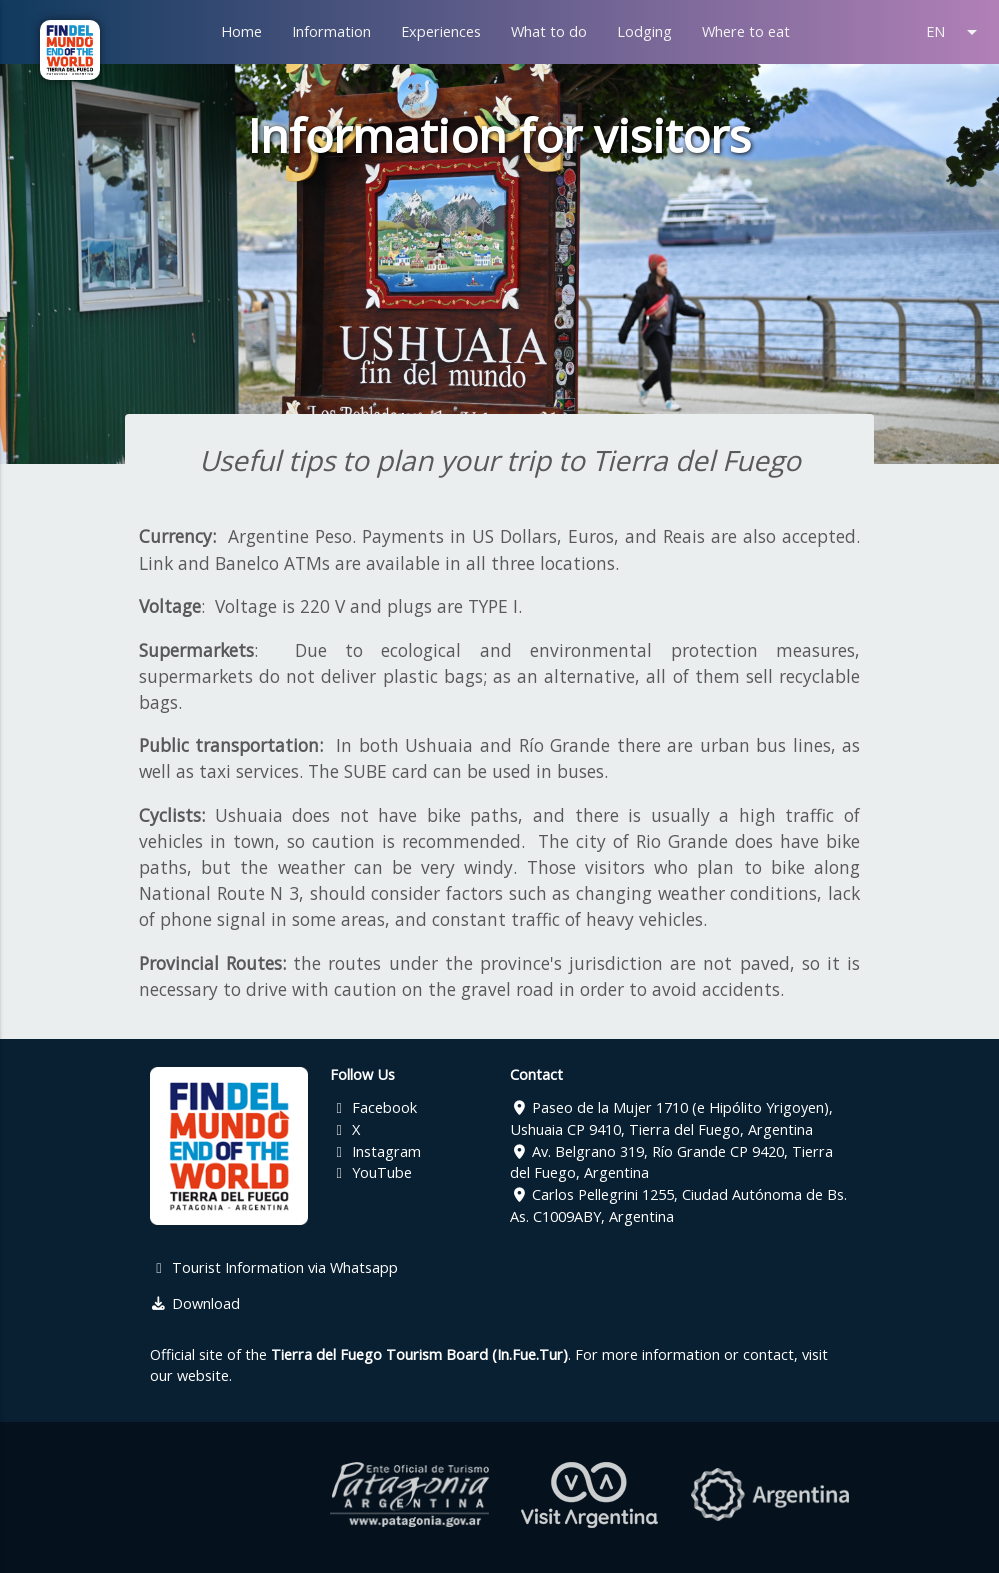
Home (241, 31)
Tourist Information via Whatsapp (274, 1267)
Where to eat (746, 31)
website (203, 1375)
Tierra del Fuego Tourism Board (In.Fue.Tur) (419, 1354)
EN (955, 32)
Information (331, 31)
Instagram (375, 1151)
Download (195, 1303)
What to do (549, 31)
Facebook (373, 1107)
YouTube (371, 1172)
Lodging (644, 31)
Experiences (441, 31)
